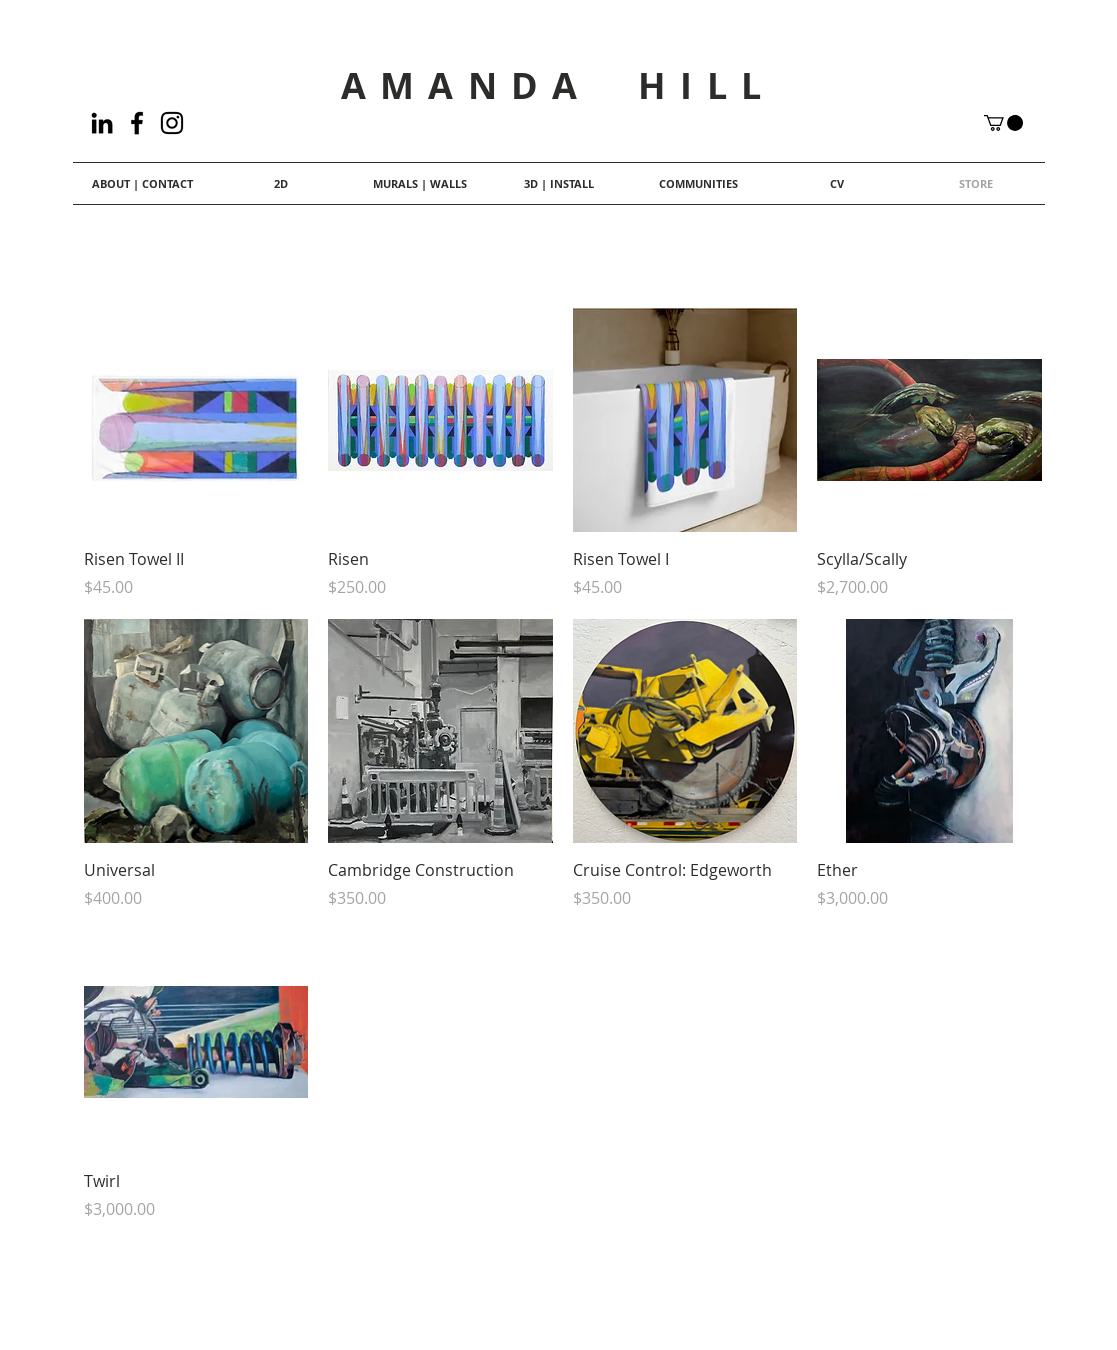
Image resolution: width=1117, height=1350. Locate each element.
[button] (1003, 123)
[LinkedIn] (102, 123)
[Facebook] (137, 123)
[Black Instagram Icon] (172, 123)
